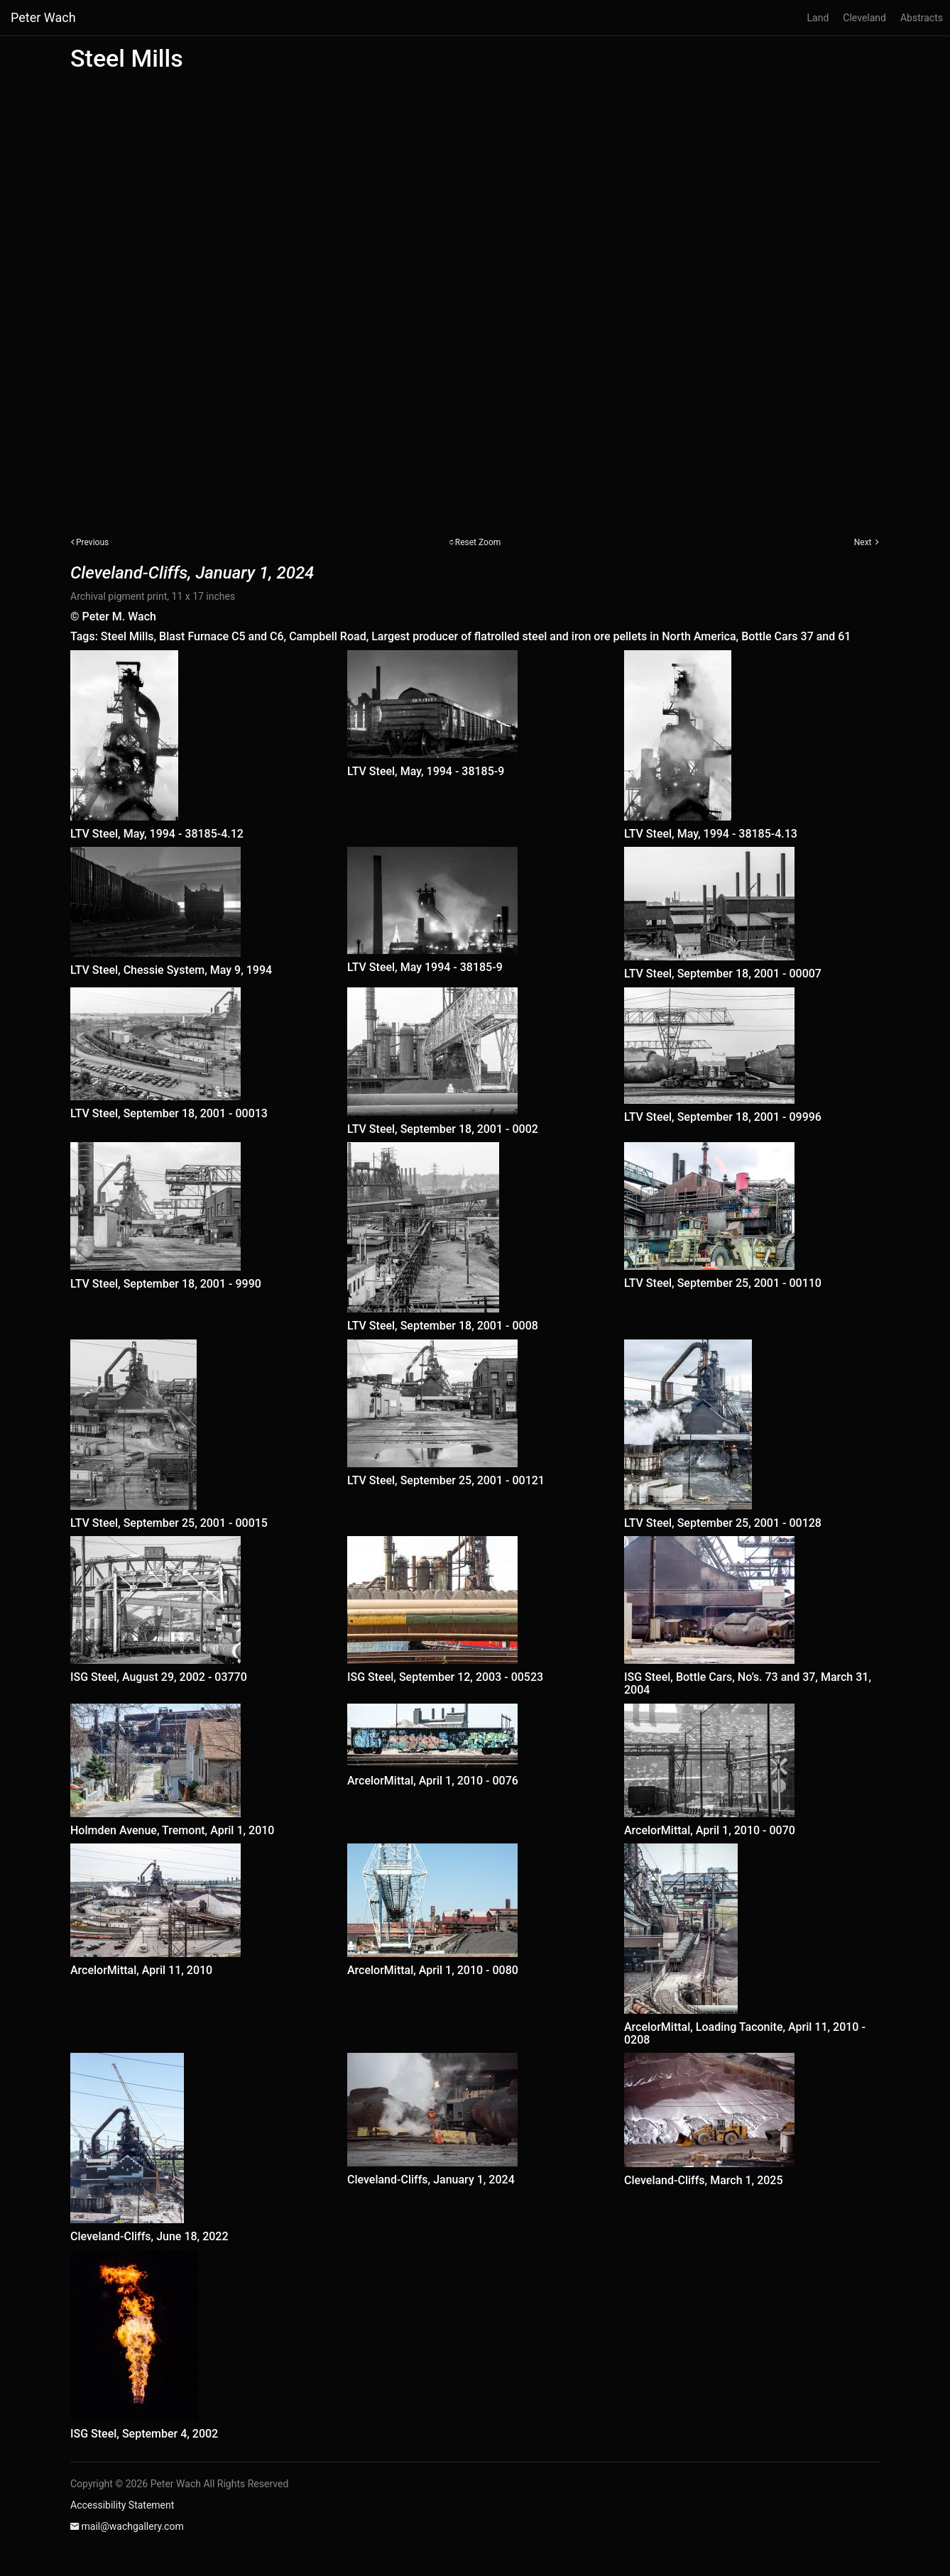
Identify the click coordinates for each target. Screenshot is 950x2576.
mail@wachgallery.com (132, 2526)
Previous (92, 542)
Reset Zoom (478, 542)
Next (863, 542)
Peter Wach (43, 17)
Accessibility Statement (122, 2505)
